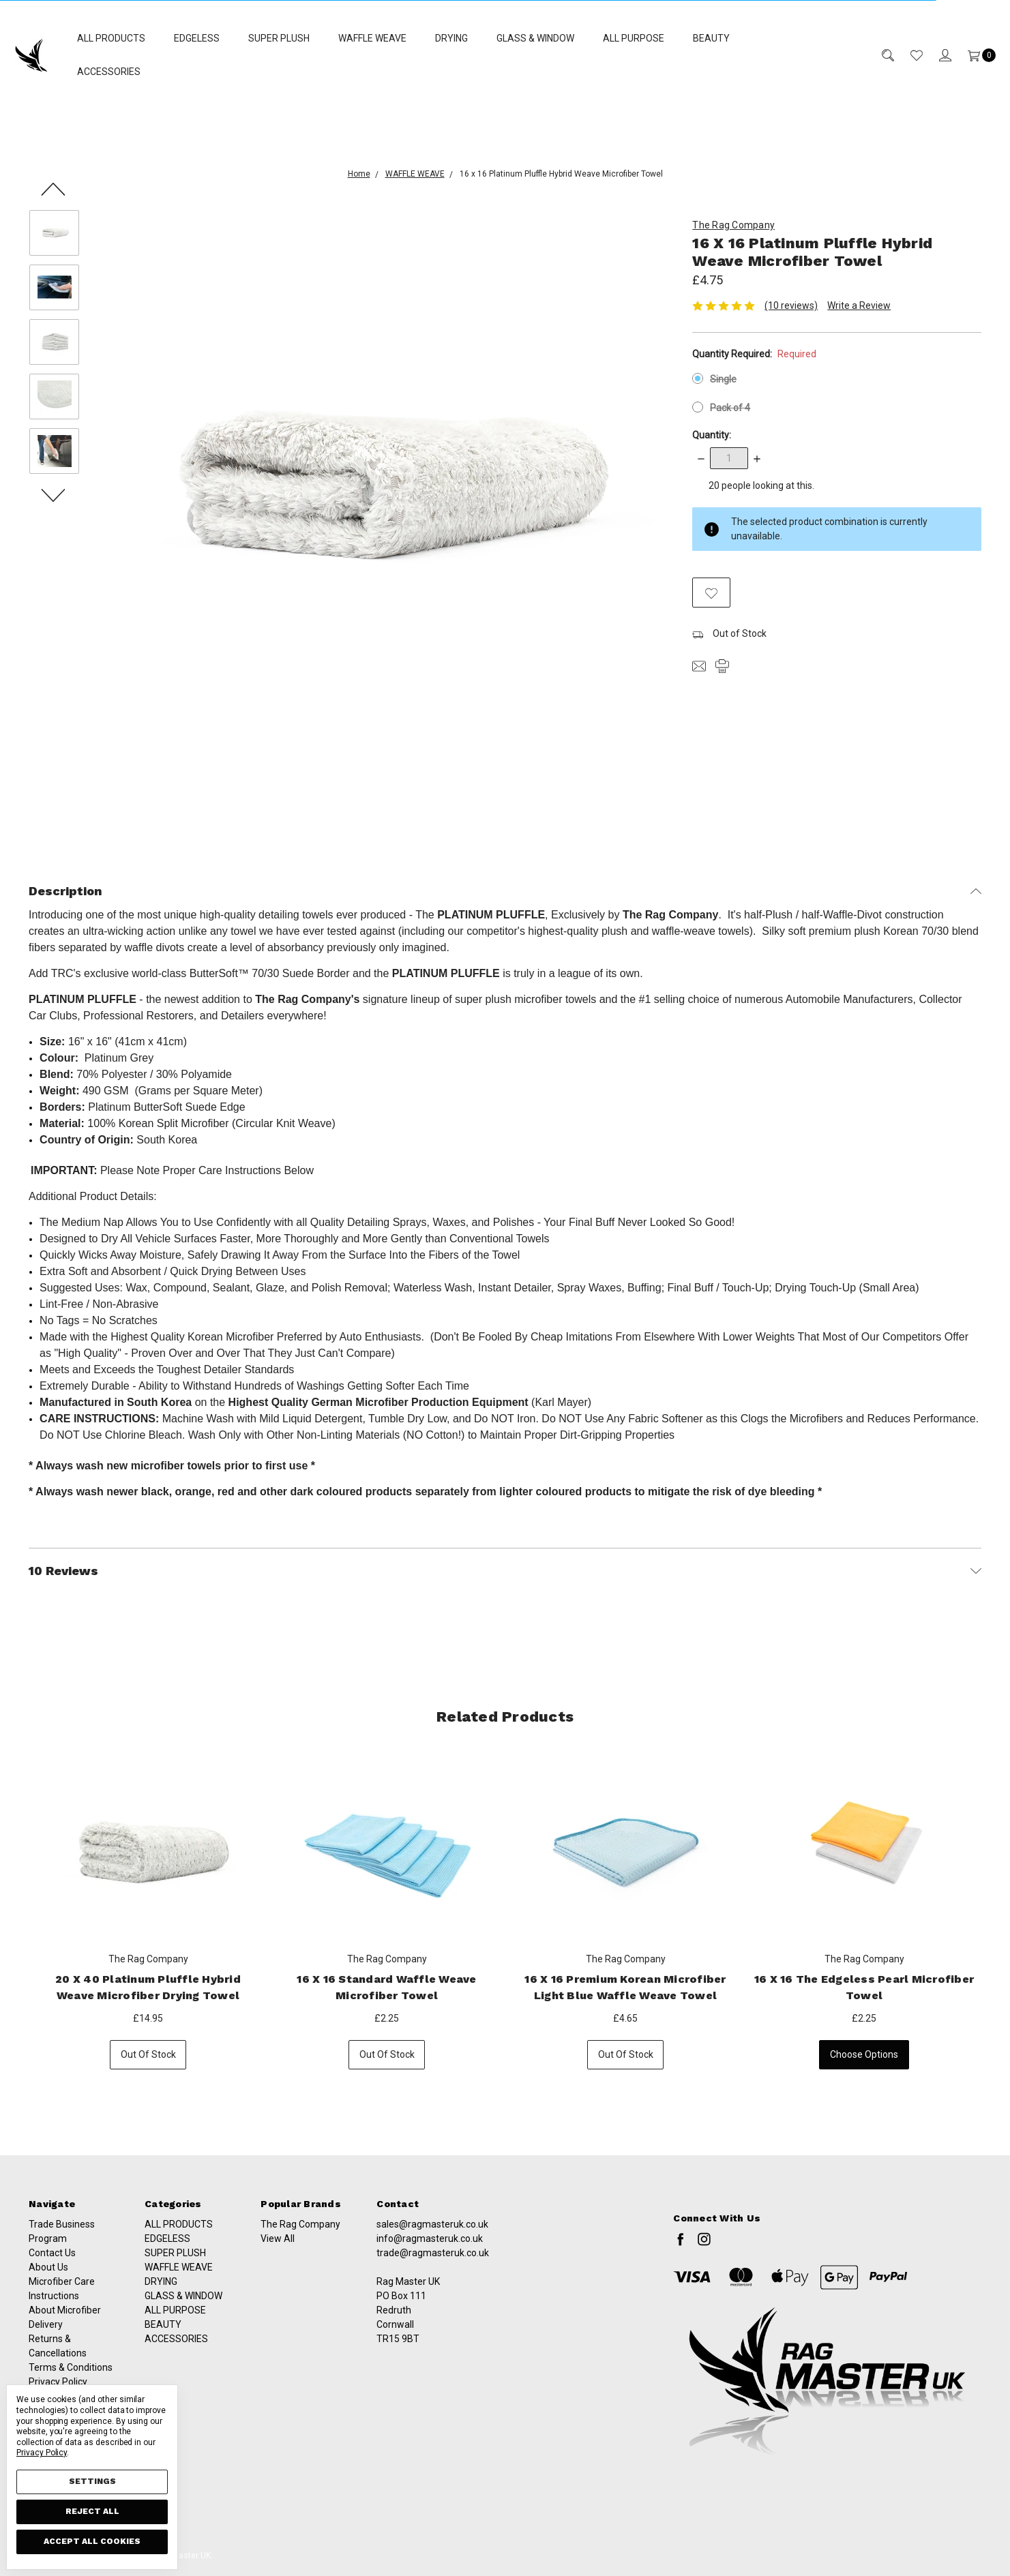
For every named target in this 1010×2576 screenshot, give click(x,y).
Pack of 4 (730, 407)
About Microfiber (65, 2354)
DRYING (451, 38)
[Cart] (973, 55)
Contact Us (52, 2297)
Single (723, 379)
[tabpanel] (149, 1911)
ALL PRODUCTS (111, 38)
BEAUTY (711, 38)
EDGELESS (197, 38)
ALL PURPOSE (633, 38)
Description (505, 890)
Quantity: (711, 435)
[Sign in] (937, 55)
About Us (48, 2311)
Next (54, 494)
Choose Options (865, 2064)
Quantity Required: (754, 353)
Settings (92, 2481)
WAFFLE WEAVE (372, 38)
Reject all (92, 2511)
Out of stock (149, 2064)
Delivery (46, 2368)
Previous (54, 188)
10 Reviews (505, 1570)
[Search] (879, 55)
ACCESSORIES (108, 71)
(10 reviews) (791, 305)
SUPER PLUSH (279, 38)
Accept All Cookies (92, 2541)
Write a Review (859, 305)
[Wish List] (908, 55)
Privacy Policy (41, 2452)
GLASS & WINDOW (535, 38)
